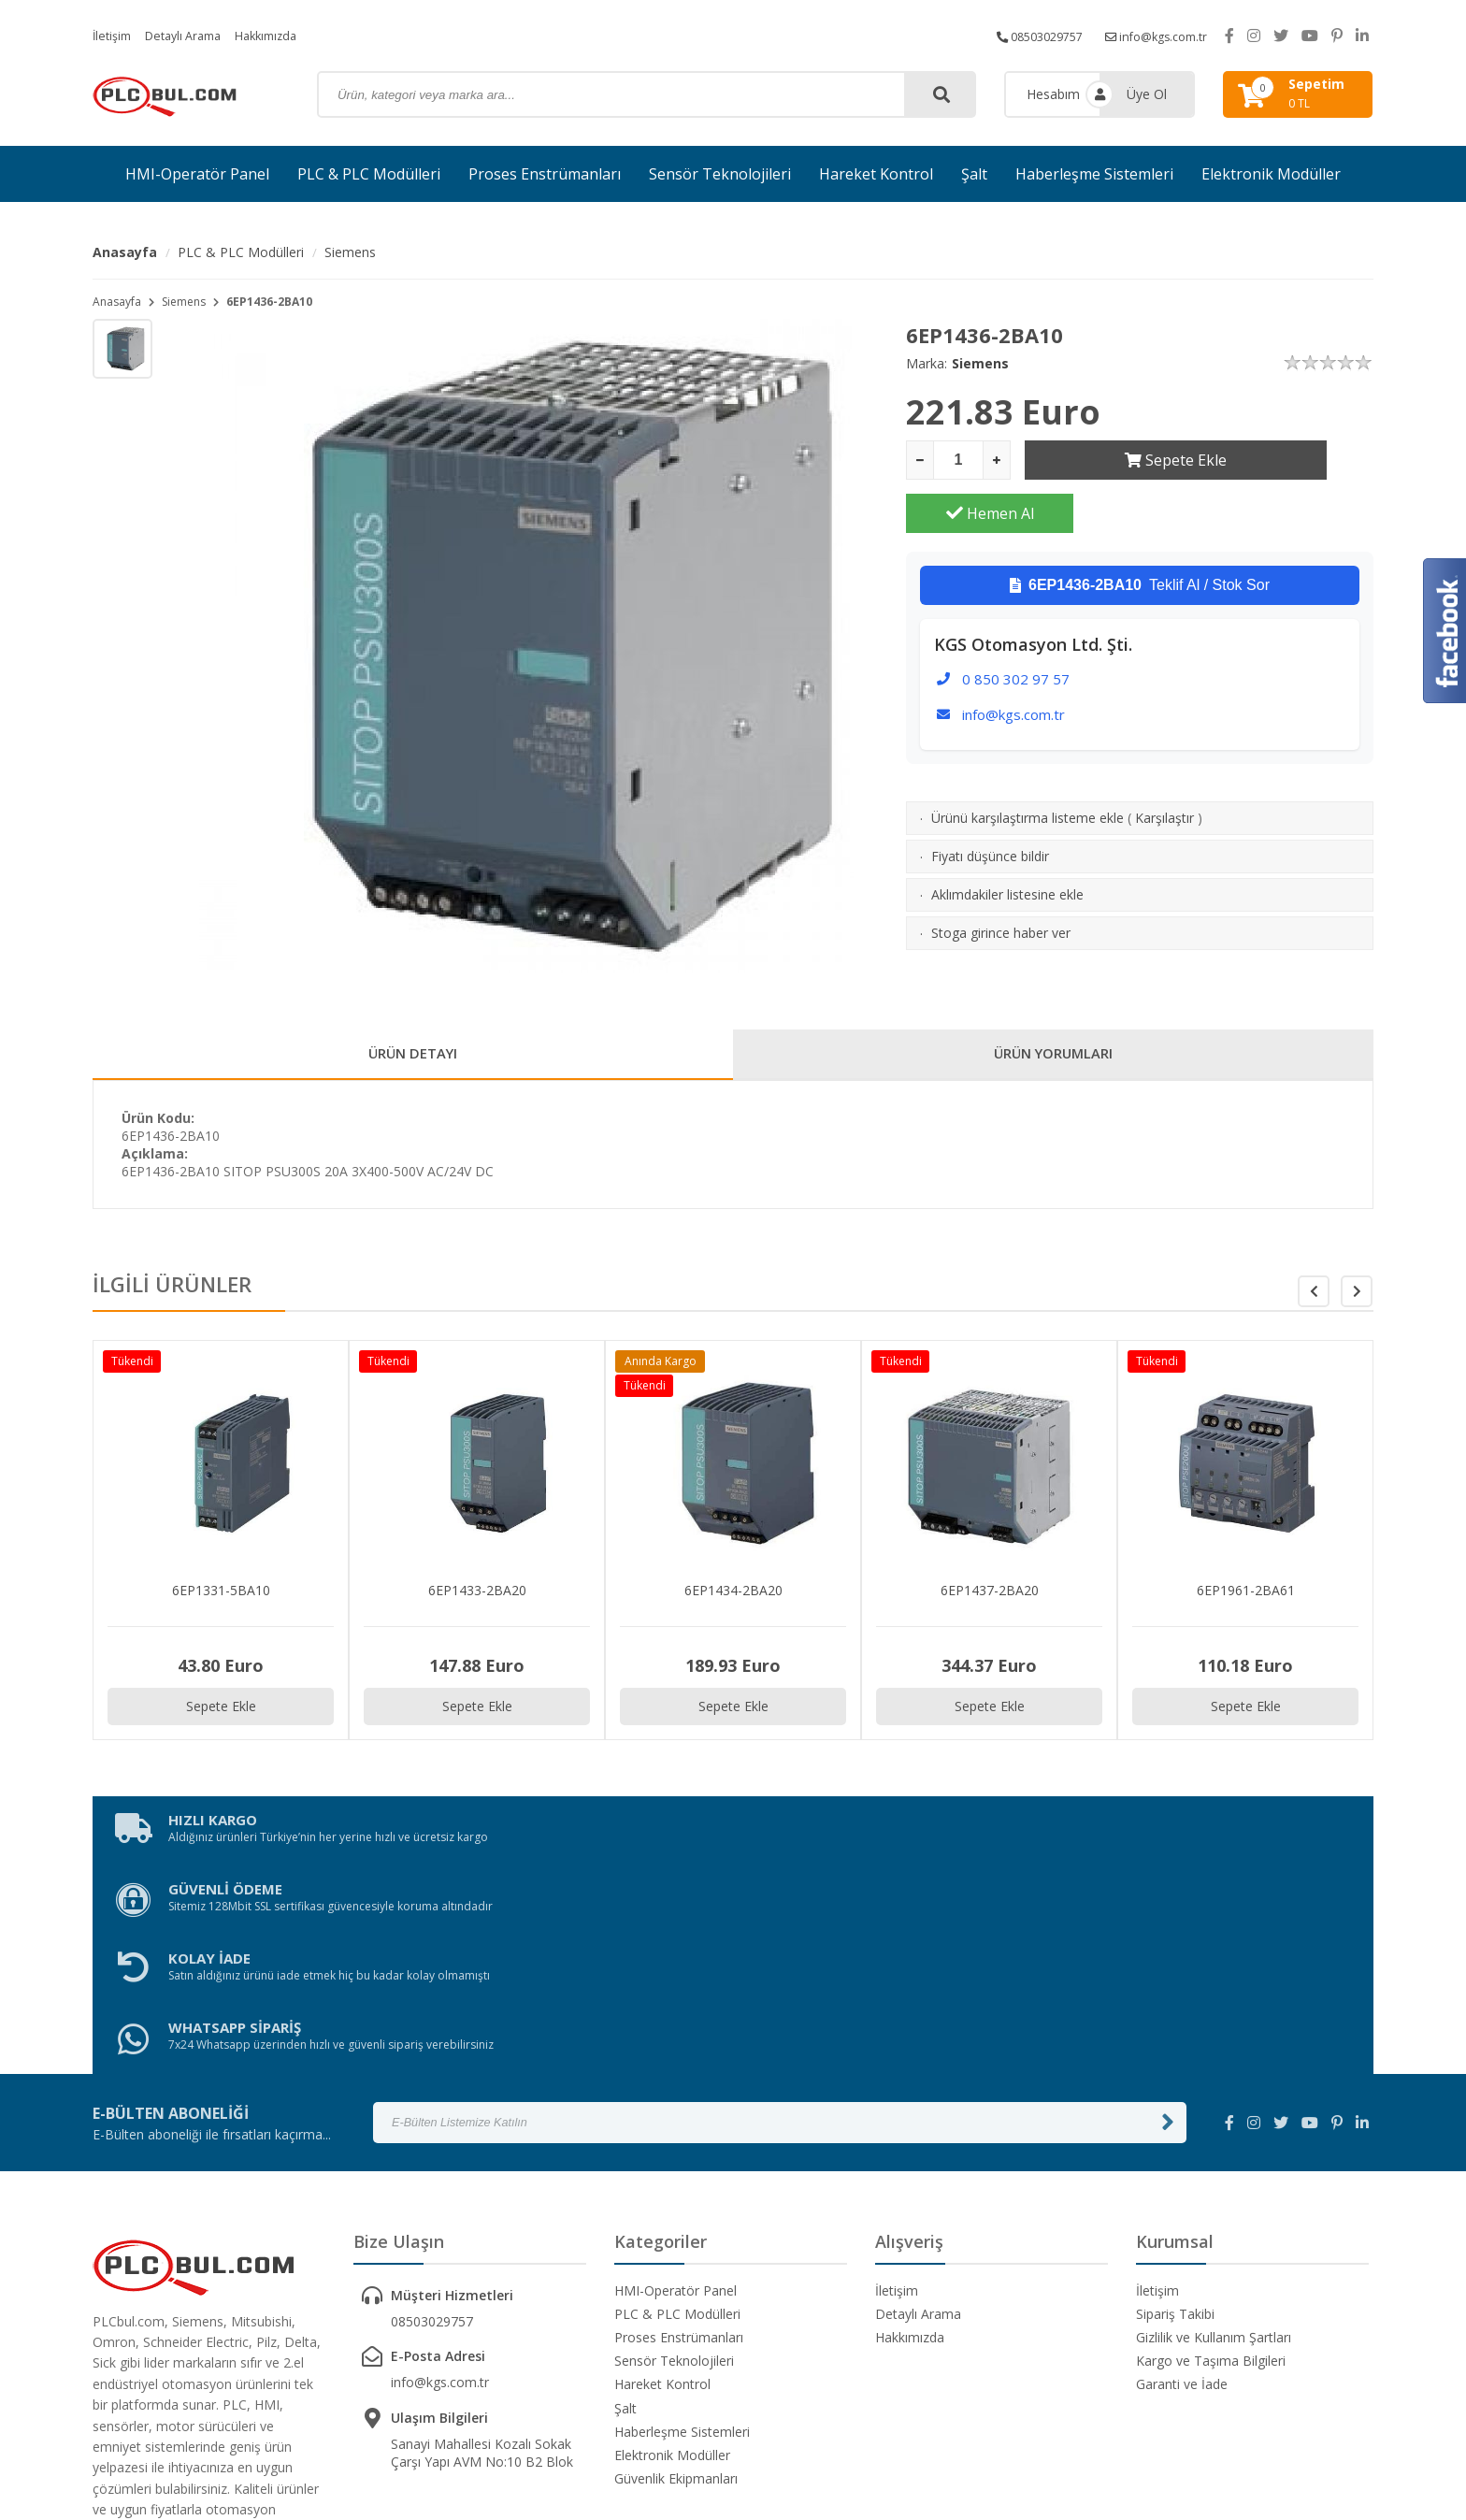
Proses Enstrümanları (544, 174)
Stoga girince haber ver (1001, 879)
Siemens (350, 252)
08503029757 (1020, 35)
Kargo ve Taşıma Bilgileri (1211, 2175)
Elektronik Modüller (1271, 174)
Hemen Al (1290, 460)
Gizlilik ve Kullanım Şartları (1213, 2151)
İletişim (114, 35)
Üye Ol (1147, 94)
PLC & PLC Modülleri (368, 174)
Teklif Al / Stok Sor (1140, 532)
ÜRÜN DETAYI (412, 1057)
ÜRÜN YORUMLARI (1053, 1057)
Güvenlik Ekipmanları (676, 2293)
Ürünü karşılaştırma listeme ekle (1027, 764)
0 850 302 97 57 (1016, 625)
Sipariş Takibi (1175, 2128)
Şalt (974, 174)
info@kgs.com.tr (1149, 35)
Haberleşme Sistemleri (1094, 174)
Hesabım (1053, 94)
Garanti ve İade (1182, 2199)
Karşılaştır (1164, 764)
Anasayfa (125, 252)
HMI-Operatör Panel (197, 174)
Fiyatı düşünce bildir (990, 803)
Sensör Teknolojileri (720, 174)
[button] (1357, 1299)
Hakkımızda (284, 35)
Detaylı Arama (193, 35)
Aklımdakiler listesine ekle (1007, 841)
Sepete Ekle (1108, 460)
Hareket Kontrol (876, 174)
